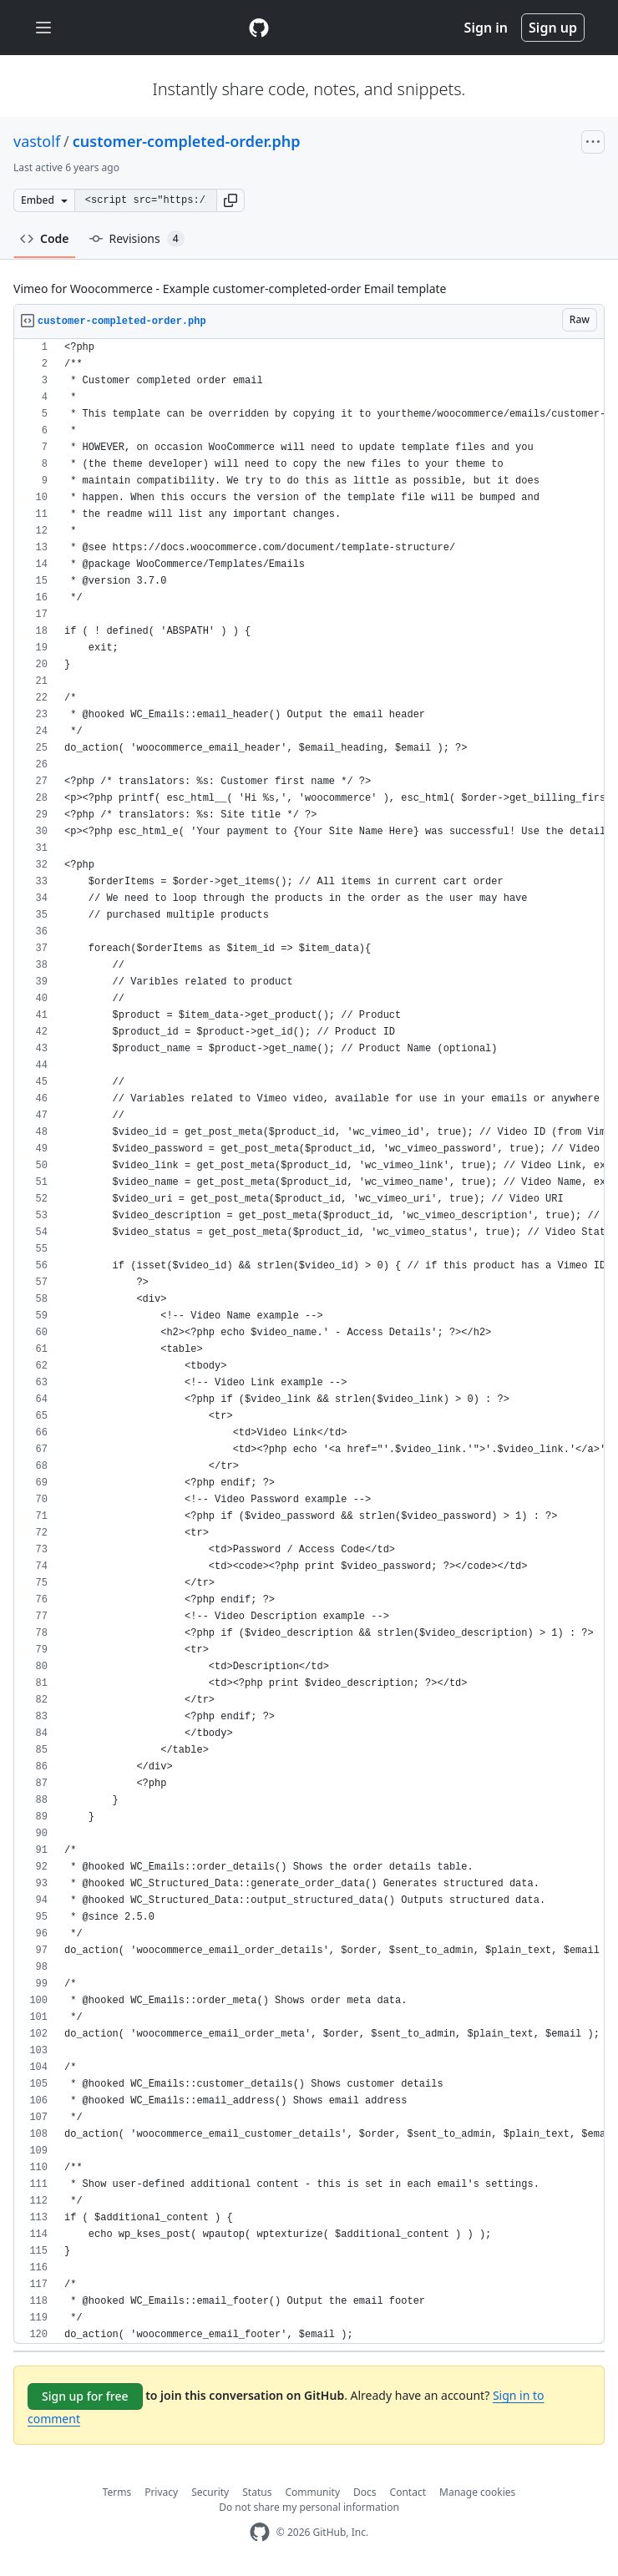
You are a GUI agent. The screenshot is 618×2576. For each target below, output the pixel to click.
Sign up (553, 27)
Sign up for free (85, 2396)
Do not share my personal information (309, 2507)
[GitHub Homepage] (260, 2532)
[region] (309, 1341)
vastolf (36, 141)
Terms (117, 2492)
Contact (408, 2492)
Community (312, 2492)
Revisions (137, 238)
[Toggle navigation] (43, 28)
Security (210, 2492)
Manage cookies (477, 2492)
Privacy (161, 2492)
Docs (365, 2492)
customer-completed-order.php (187, 141)
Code (44, 238)
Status (256, 2492)
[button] (230, 200)
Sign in (486, 27)
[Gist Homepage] (259, 28)
